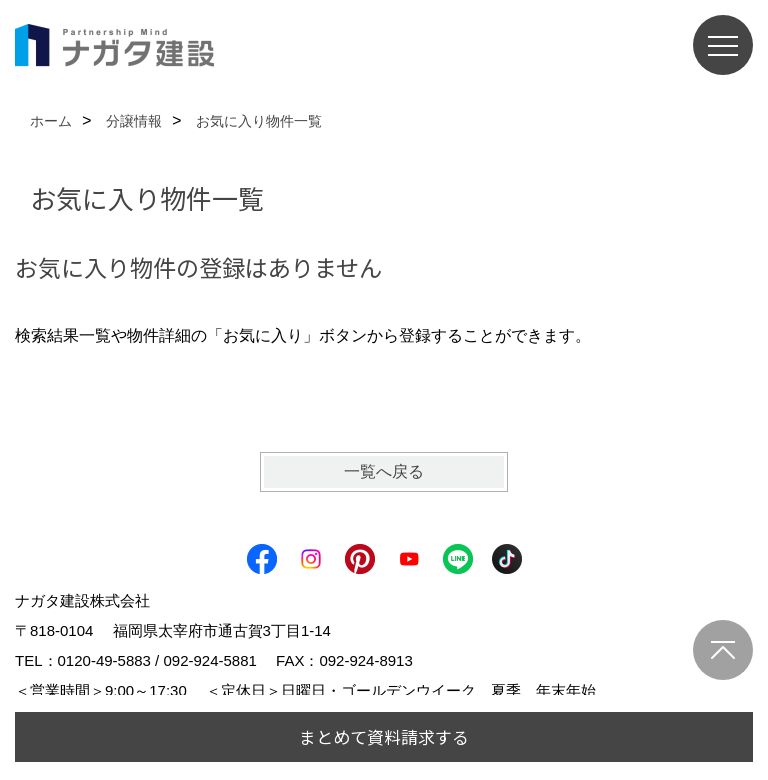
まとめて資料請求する (384, 736)
